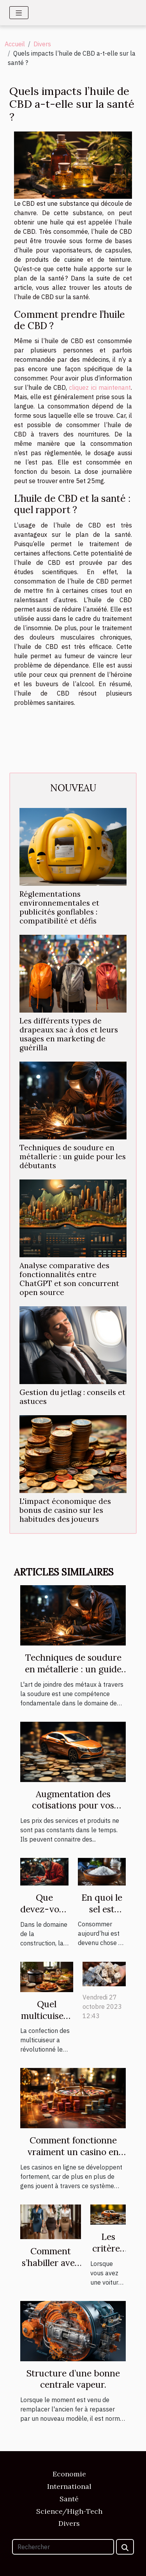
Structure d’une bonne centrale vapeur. (73, 2378)
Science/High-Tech (69, 2511)
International (69, 2486)
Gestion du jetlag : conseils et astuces (72, 1397)
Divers (42, 44)
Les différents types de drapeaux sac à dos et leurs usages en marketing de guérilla (68, 1034)
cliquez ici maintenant (100, 387)
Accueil (15, 44)
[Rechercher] (63, 2547)
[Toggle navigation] (18, 12)
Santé (69, 2498)
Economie (69, 2473)
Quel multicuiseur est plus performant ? (46, 2021)
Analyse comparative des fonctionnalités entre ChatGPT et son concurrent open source (69, 1279)
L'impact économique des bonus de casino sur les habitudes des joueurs (65, 1510)
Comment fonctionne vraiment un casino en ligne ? (73, 2151)
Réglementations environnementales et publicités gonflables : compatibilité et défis (59, 907)
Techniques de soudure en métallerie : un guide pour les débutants (72, 1156)
